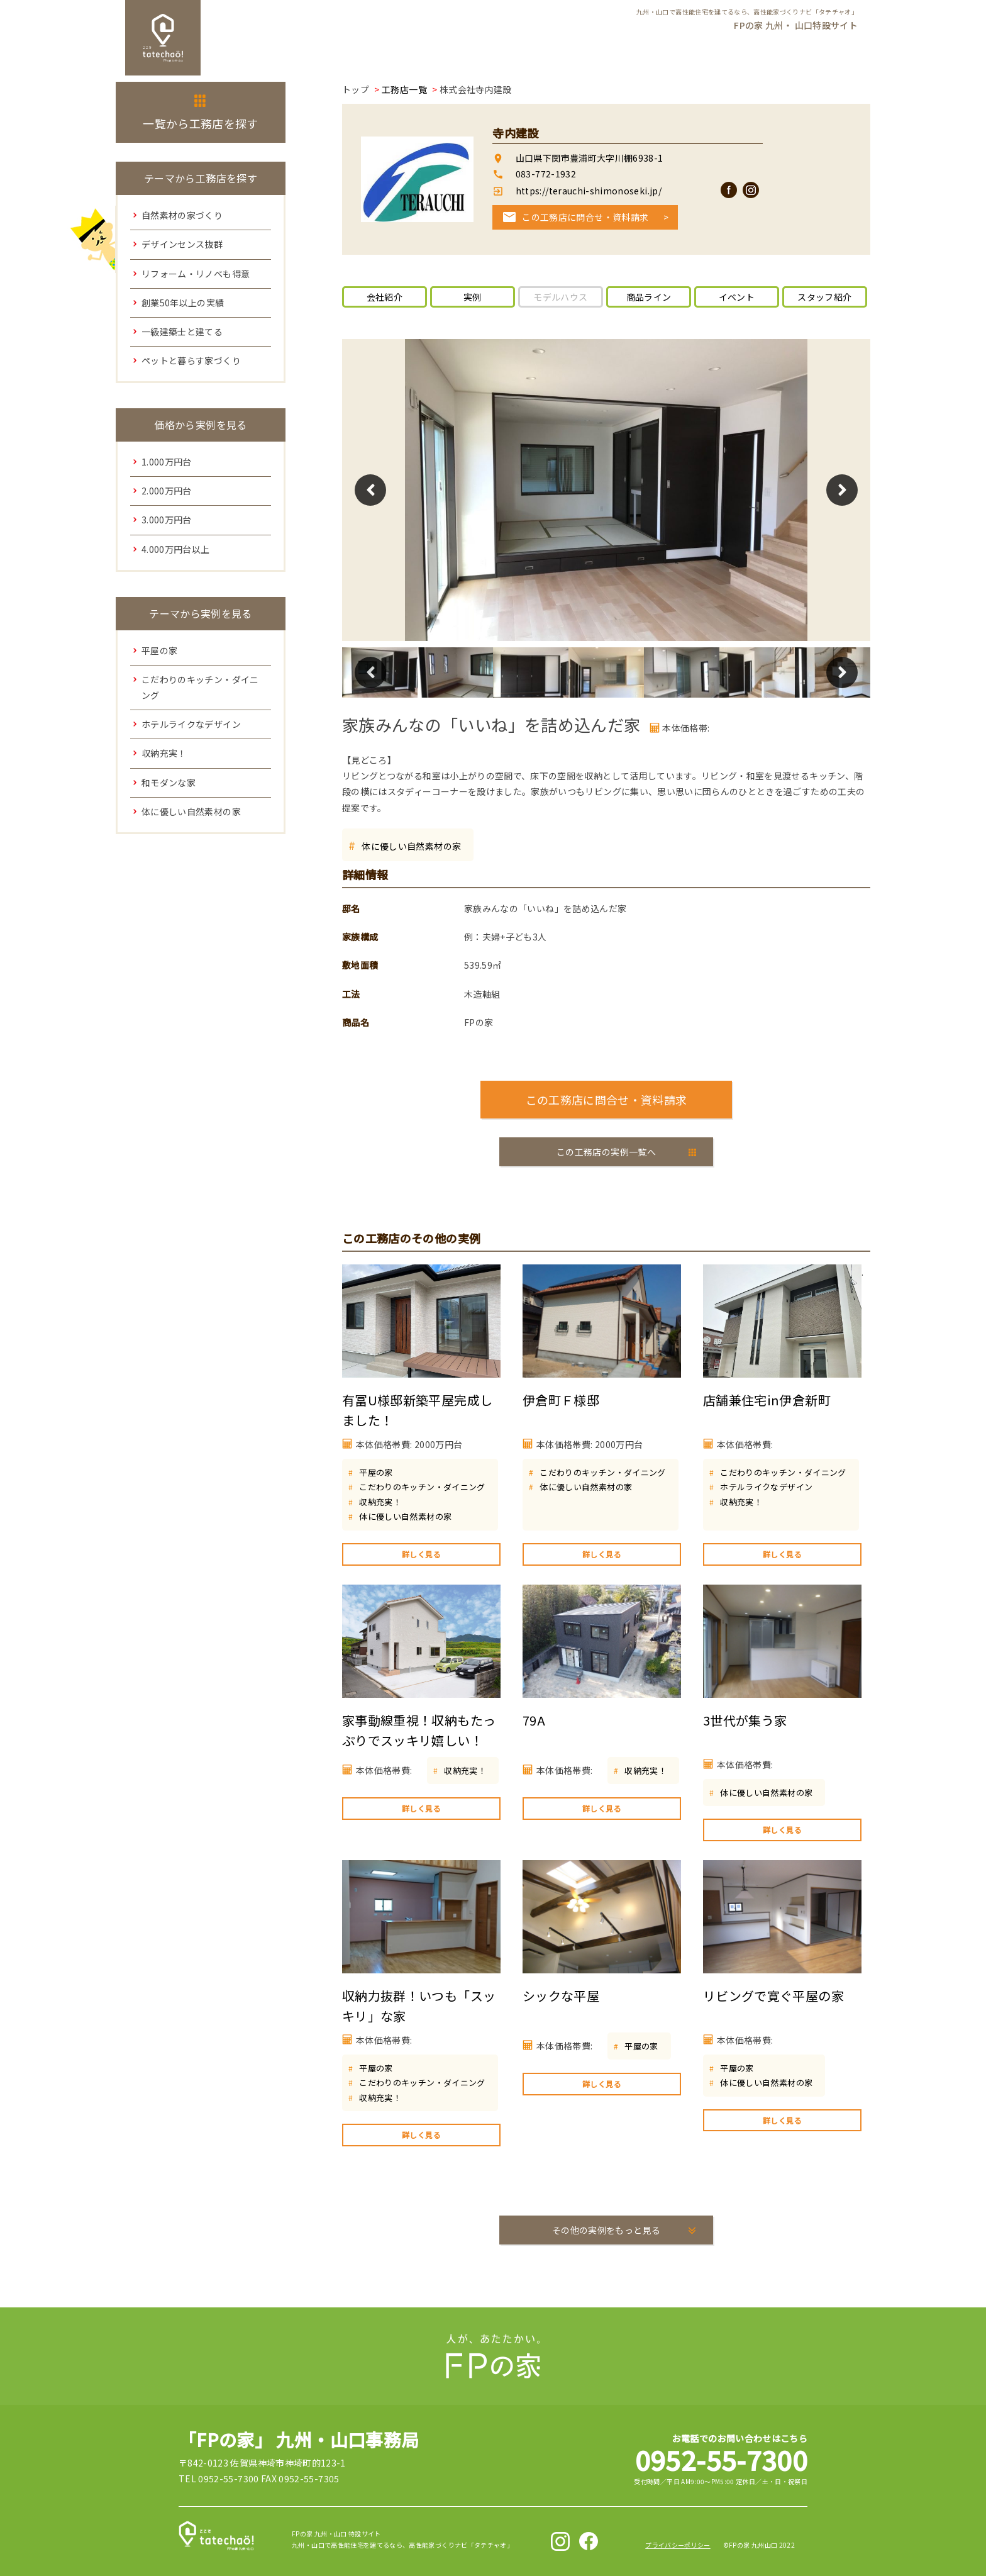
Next (842, 490)
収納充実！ (380, 1502)
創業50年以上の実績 (182, 302)
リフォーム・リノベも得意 (195, 273)
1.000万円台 (166, 461)
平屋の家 (375, 1472)
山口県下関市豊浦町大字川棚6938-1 (589, 158)
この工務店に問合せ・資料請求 (585, 217)
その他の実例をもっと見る (606, 2230)
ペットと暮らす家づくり (191, 360)
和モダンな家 (168, 782)
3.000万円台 (166, 519)
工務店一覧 (404, 89)
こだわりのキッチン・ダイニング (422, 1487)
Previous (370, 490)
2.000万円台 (166, 490)
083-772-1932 (546, 173)
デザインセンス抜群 (182, 244)
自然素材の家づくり (182, 215)
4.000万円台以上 (175, 549)
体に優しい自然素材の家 (411, 846)
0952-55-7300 (721, 2459)
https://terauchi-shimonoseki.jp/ (587, 190)
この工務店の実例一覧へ (606, 1152)
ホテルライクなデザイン (766, 1487)
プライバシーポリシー (678, 2545)
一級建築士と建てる (182, 331)
